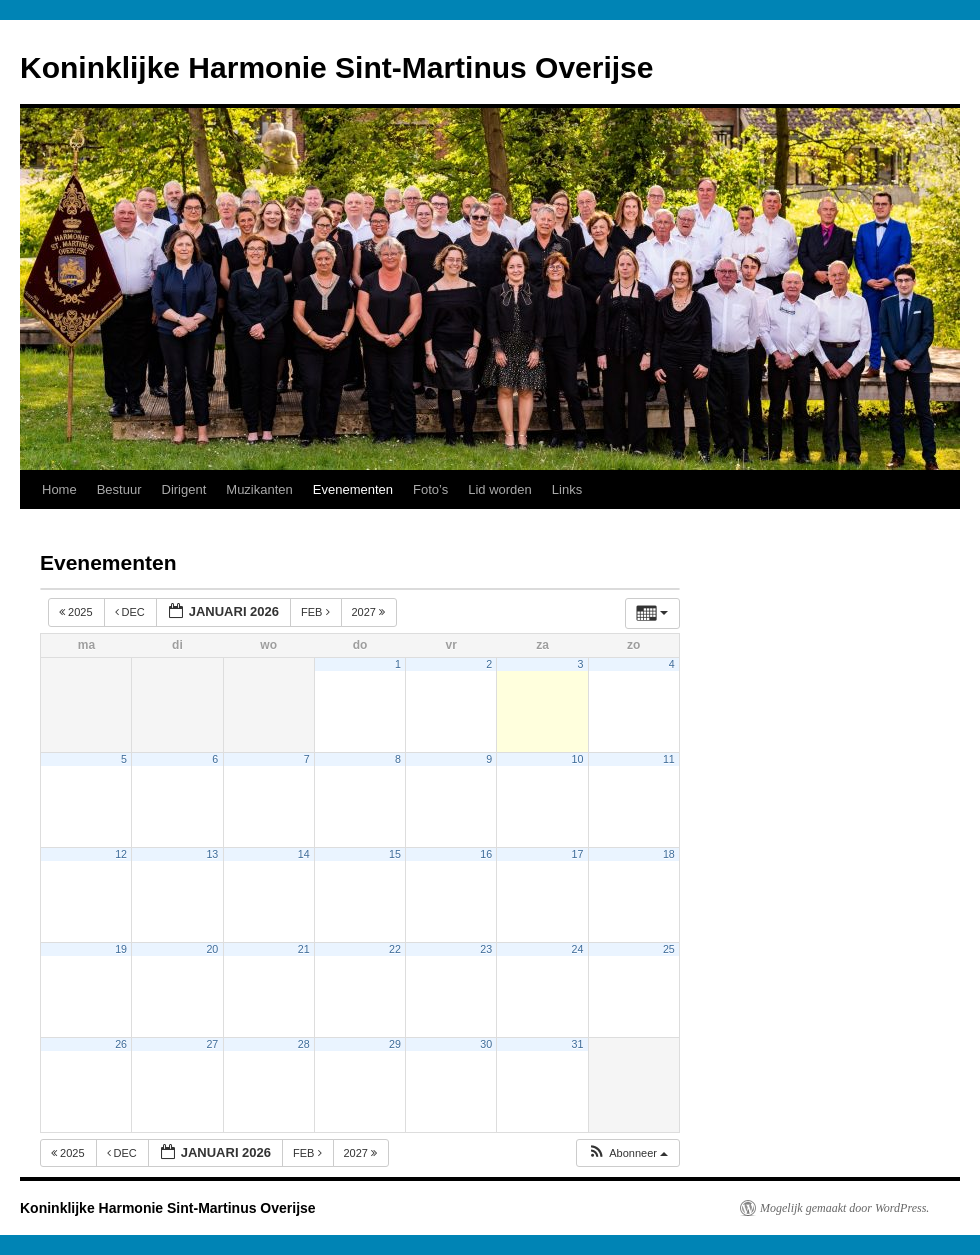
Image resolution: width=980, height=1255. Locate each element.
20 (212, 949)
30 (486, 1044)
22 (395, 949)
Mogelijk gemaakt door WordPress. (844, 1208)
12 (121, 854)
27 (212, 1044)
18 (669, 854)
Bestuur (119, 489)
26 (121, 1044)
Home (59, 489)
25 (669, 949)
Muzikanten (259, 489)
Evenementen (353, 489)
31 (578, 1044)
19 (121, 949)
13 (212, 854)
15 (395, 854)
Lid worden (500, 489)
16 (486, 854)
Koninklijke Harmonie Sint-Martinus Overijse (337, 67)
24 (578, 949)
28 (304, 1044)
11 (669, 759)
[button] (627, 1153)
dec (131, 612)
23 (486, 949)
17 (578, 854)
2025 (77, 612)
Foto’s (430, 489)
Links (567, 489)
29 (395, 1044)
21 (304, 949)
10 (578, 759)
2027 (370, 612)
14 (304, 854)
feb (317, 612)
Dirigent (184, 489)
